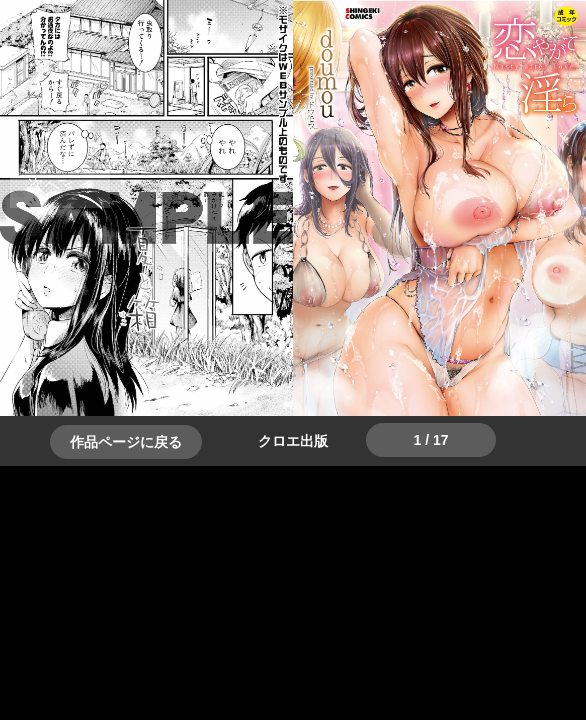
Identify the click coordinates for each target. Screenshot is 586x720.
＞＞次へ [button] (60, 184)
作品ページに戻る (126, 442)
